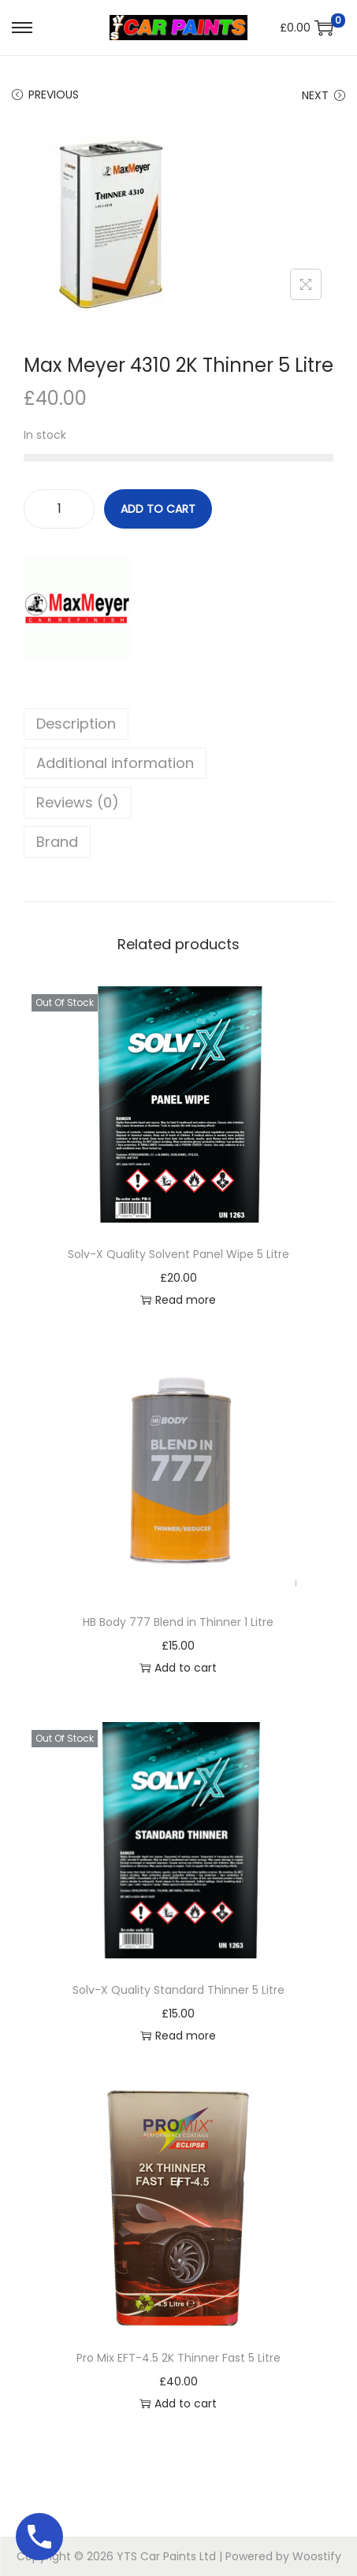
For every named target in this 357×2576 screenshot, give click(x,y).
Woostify (316, 2556)
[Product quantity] (59, 509)
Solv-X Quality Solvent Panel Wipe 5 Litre (178, 1254)
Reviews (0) (77, 802)
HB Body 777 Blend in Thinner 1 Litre (178, 1622)
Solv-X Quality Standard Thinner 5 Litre (178, 1990)
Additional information (115, 763)
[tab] (178, 724)
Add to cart (158, 509)
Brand (57, 842)
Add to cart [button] (178, 1668)
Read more (178, 1300)
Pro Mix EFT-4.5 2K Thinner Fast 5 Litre (178, 2358)
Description (76, 723)
